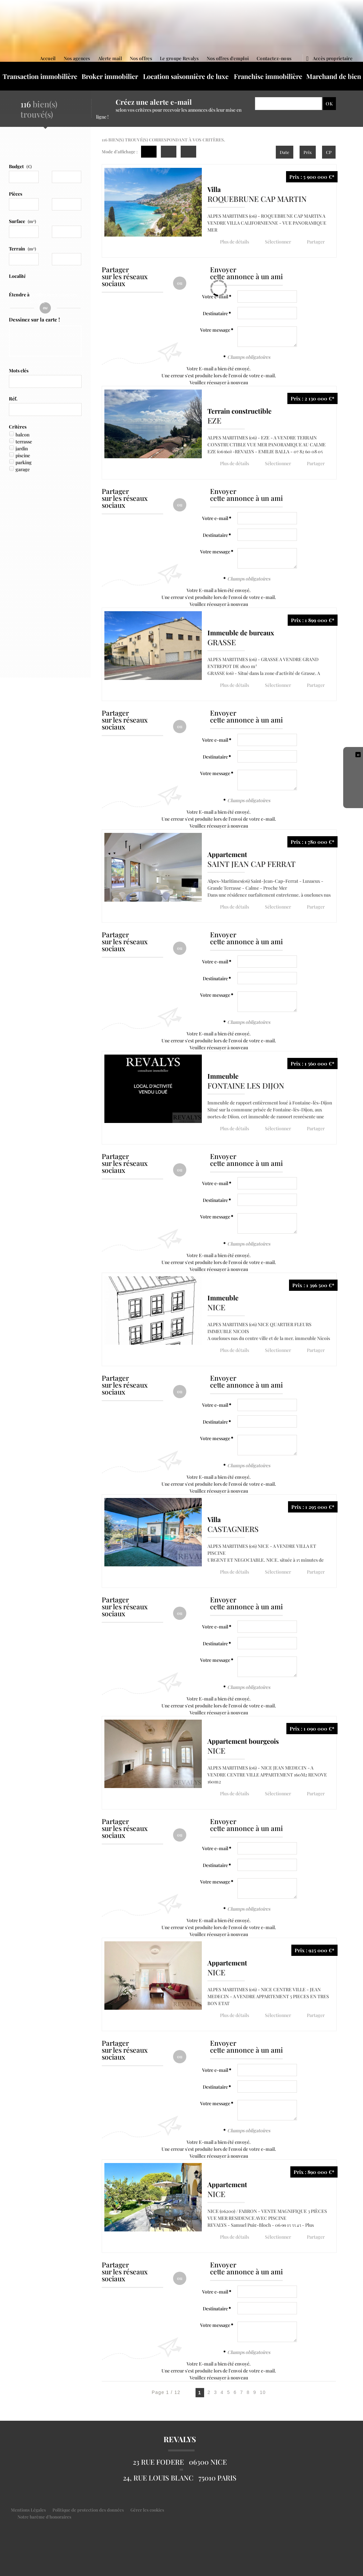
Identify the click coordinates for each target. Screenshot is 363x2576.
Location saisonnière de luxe (186, 76)
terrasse (24, 441)
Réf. (13, 398)
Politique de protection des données (88, 2506)
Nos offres (141, 58)
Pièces (15, 194)
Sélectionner (276, 241)
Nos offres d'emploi (228, 58)
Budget (16, 166)
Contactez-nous (274, 58)
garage (23, 469)
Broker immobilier (110, 76)
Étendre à (19, 294)
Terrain (22, 248)
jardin (22, 448)
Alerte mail (110, 58)
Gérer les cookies (147, 2506)
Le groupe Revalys (179, 58)
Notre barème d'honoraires (45, 2513)
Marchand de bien (333, 76)
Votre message (215, 329)
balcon (22, 434)
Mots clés (18, 370)
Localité (17, 276)
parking (24, 462)
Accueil (48, 58)
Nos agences (77, 58)
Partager (313, 241)
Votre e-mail (215, 517)
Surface (22, 221)
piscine (23, 455)
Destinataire (215, 313)
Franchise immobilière (268, 76)
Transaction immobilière (40, 76)
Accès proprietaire (329, 58)
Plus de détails (233, 241)
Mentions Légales (28, 2506)
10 (263, 2388)
